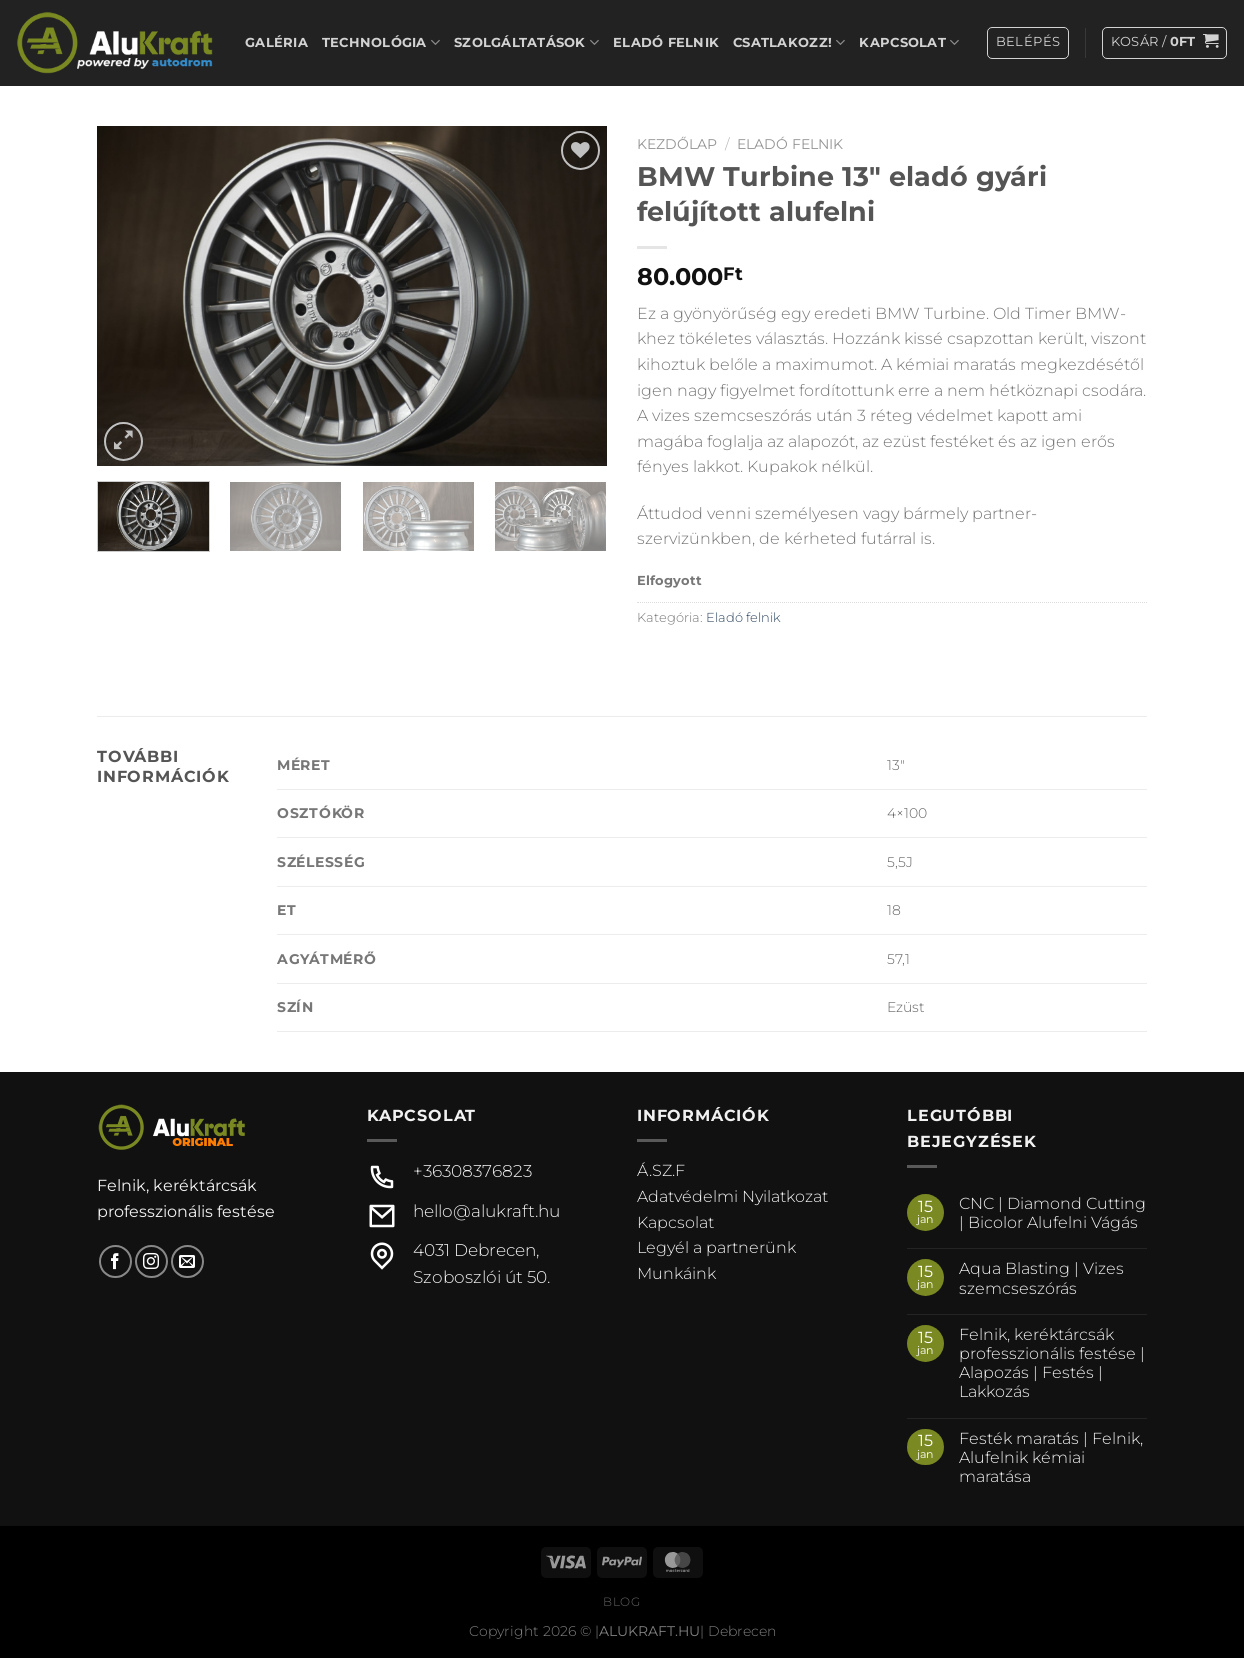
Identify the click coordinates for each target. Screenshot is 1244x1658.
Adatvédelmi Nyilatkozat (732, 1196)
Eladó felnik (666, 42)
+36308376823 (472, 1171)
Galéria (276, 42)
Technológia (381, 42)
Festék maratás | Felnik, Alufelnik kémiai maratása (1051, 1457)
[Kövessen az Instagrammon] (151, 1261)
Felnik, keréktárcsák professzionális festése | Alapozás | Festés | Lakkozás (1052, 1363)
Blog (621, 1601)
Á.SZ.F (661, 1170)
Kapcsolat (909, 42)
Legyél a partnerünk (716, 1247)
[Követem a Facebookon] (115, 1261)
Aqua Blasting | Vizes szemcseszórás (1041, 1278)
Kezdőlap (677, 144)
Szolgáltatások (526, 42)
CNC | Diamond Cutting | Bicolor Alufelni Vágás (1052, 1213)
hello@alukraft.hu (486, 1211)
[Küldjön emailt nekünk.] (187, 1261)
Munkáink (676, 1273)
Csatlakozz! (789, 42)
